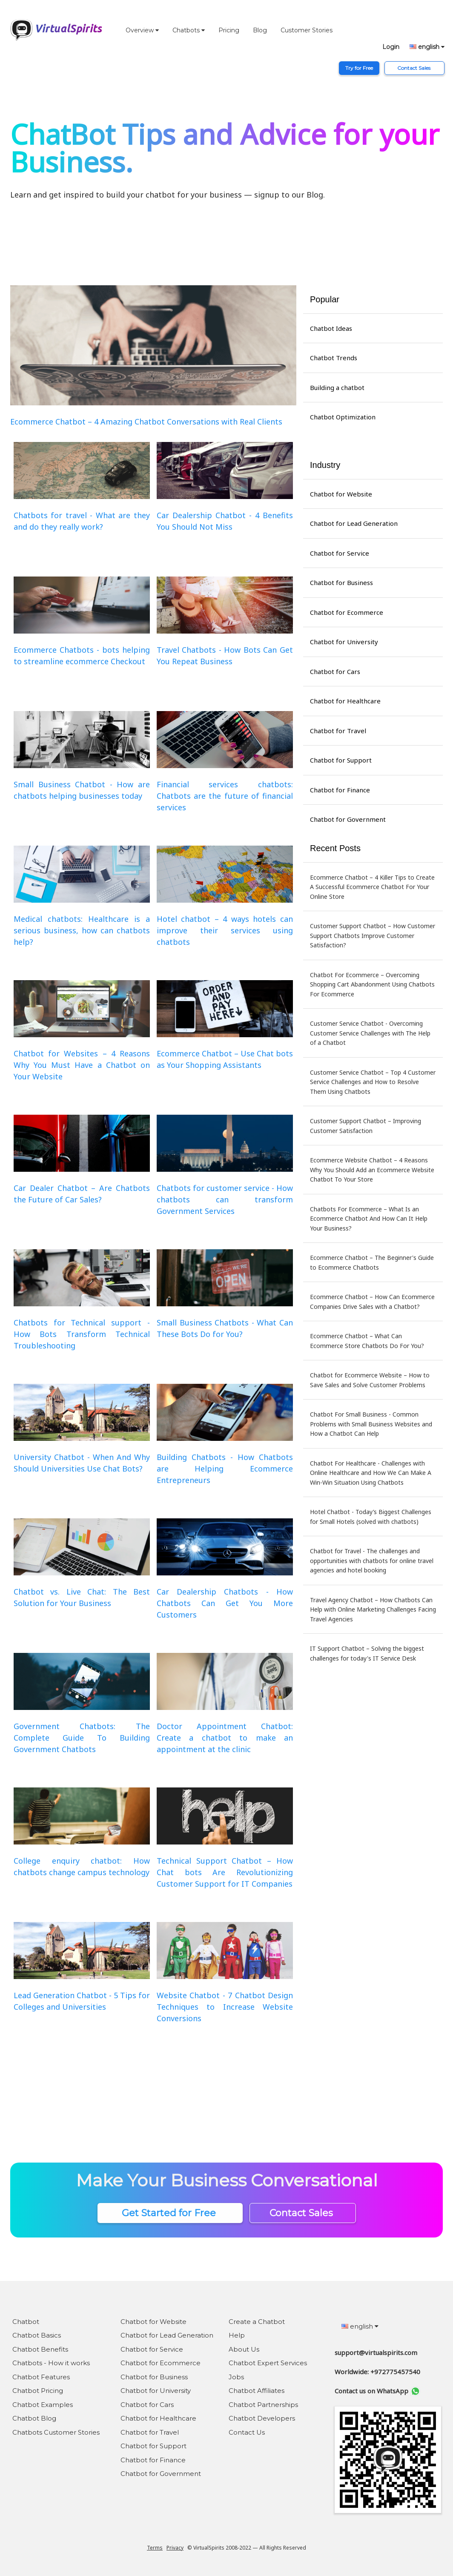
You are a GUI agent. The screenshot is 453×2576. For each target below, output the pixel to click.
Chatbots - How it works (51, 2363)
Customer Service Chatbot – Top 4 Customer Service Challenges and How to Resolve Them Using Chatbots (373, 1082)
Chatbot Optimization (343, 417)
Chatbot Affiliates (256, 2391)
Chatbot (25, 2322)
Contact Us (247, 2432)
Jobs (236, 2377)
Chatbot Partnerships (263, 2405)
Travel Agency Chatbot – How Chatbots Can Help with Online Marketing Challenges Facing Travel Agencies (373, 1609)
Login (390, 47)
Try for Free (359, 68)
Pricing (228, 30)
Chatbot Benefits (40, 2349)
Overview (142, 30)
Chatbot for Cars (335, 671)
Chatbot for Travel (338, 730)
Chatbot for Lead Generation (354, 523)
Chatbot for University (344, 641)
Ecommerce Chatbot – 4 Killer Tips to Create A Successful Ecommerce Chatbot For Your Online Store (372, 887)
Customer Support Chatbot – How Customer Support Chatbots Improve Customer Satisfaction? (372, 935)
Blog (260, 30)
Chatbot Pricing (37, 2391)
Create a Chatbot (257, 2322)
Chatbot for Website (341, 494)
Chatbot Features (41, 2377)
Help (237, 2335)
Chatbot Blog (34, 2418)
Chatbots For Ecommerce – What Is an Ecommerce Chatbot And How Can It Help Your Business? (368, 1218)
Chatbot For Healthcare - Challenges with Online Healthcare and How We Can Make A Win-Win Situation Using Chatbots (370, 1472)
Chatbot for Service (339, 553)
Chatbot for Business (341, 582)
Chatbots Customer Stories (56, 2432)
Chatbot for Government (348, 819)
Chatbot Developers (262, 2418)
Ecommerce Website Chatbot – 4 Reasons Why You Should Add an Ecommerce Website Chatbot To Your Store (372, 1169)
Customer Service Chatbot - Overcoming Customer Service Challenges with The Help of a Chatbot (370, 1033)
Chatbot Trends (333, 357)
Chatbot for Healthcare (345, 701)
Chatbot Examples (42, 2405)
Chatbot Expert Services (268, 2363)
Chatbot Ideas (331, 328)
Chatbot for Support (341, 760)
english (427, 47)
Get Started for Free (170, 2213)
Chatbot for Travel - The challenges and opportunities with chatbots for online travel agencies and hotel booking (371, 1560)
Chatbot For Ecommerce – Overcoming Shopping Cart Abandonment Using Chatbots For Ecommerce (372, 984)
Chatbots (188, 30)
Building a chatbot (337, 387)
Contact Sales (414, 68)
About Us (244, 2349)
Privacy (174, 2547)
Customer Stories (307, 30)
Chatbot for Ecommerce (346, 612)
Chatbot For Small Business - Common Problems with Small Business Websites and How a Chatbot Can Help (371, 1423)
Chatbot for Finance (340, 790)
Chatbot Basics (36, 2335)
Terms (155, 2547)
